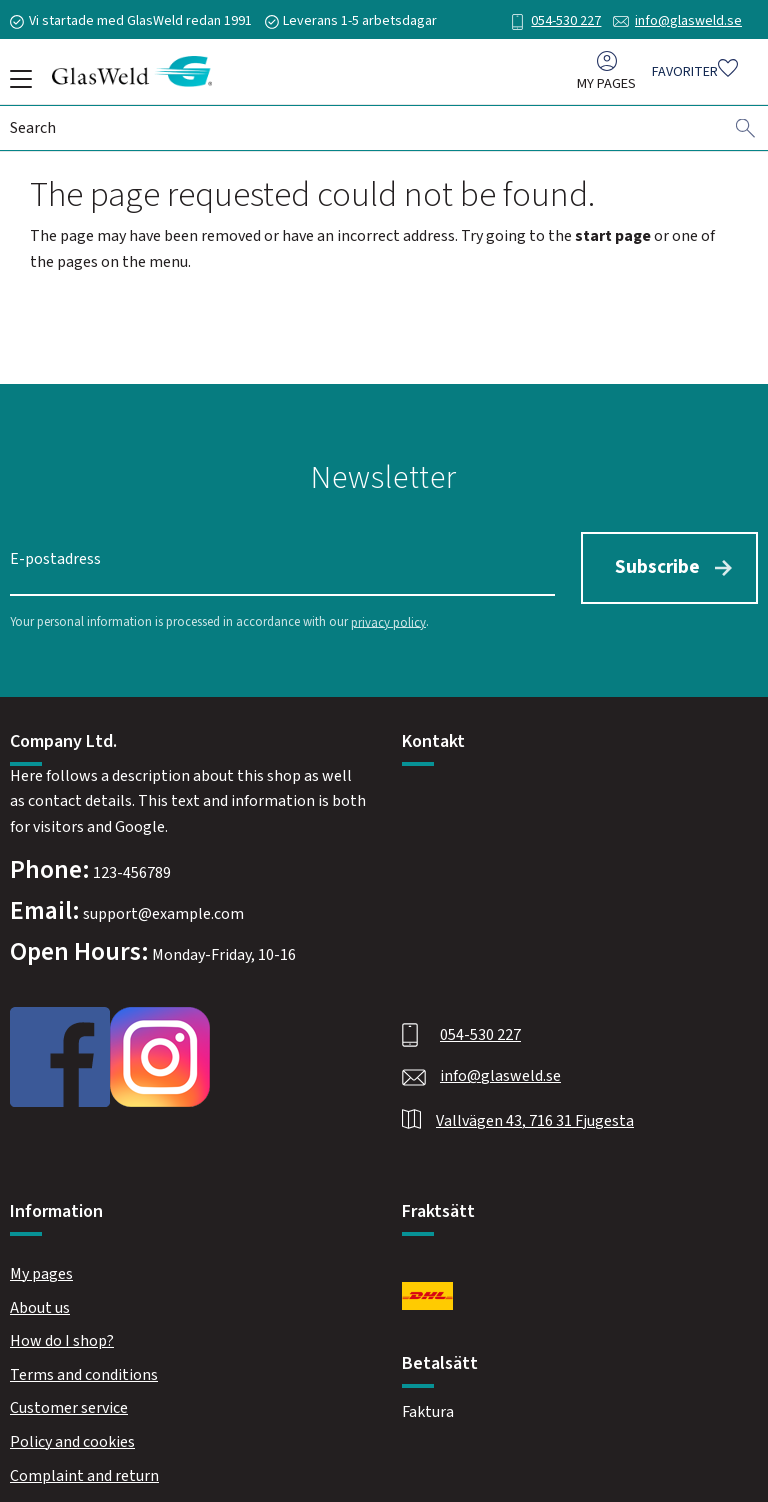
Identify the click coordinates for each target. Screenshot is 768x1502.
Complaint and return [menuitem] (84, 1468)
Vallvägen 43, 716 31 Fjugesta (535, 1114)
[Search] (746, 133)
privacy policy (388, 615)
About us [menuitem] (40, 1300)
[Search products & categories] (367, 133)
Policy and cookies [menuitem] (72, 1435)
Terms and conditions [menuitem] (84, 1368)
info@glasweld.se (688, 21)
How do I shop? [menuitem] (62, 1334)
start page (613, 236)
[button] (17, 86)
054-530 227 (566, 21)
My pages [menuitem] (606, 88)
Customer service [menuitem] (69, 1401)
